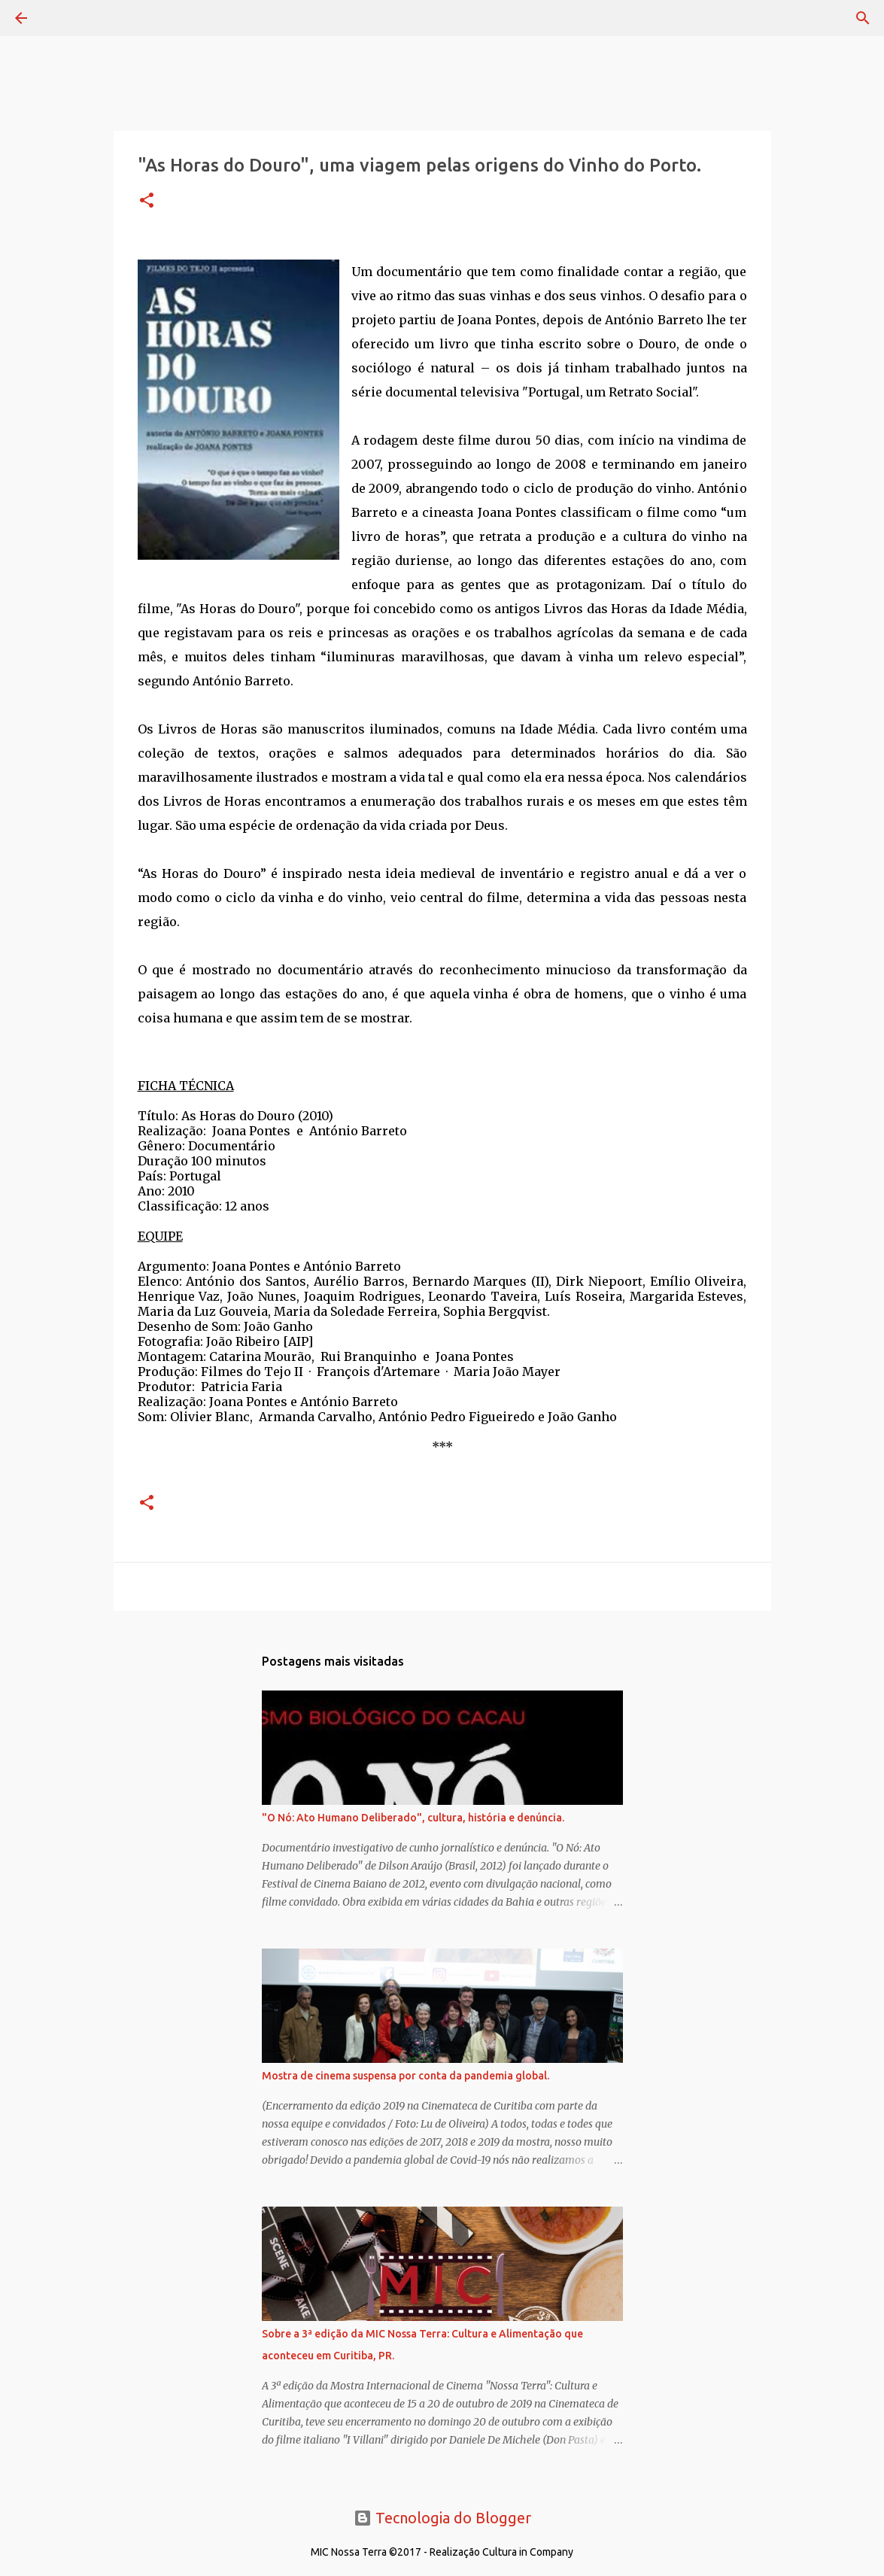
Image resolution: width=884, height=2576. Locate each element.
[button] (147, 201)
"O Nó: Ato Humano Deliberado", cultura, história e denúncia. (413, 1818)
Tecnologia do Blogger (442, 2517)
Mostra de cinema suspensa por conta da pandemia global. (405, 2076)
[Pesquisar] (63, 18)
